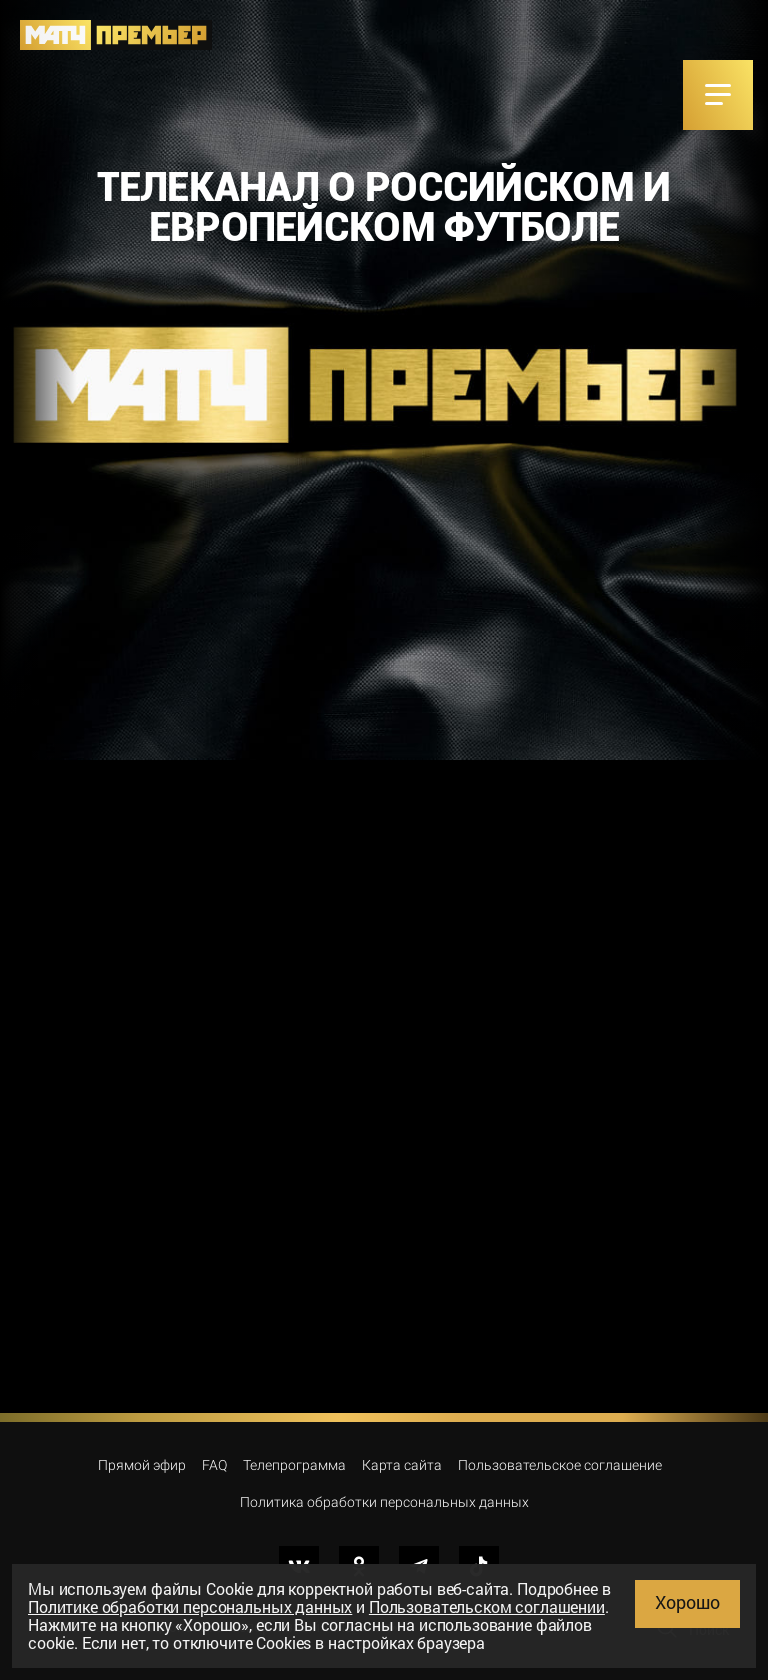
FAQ (214, 1465)
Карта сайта (402, 1465)
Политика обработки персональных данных (384, 1502)
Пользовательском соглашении (487, 1606)
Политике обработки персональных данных (190, 1606)
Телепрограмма (294, 1465)
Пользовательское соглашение (560, 1465)
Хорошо (687, 1602)
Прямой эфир (142, 1465)
